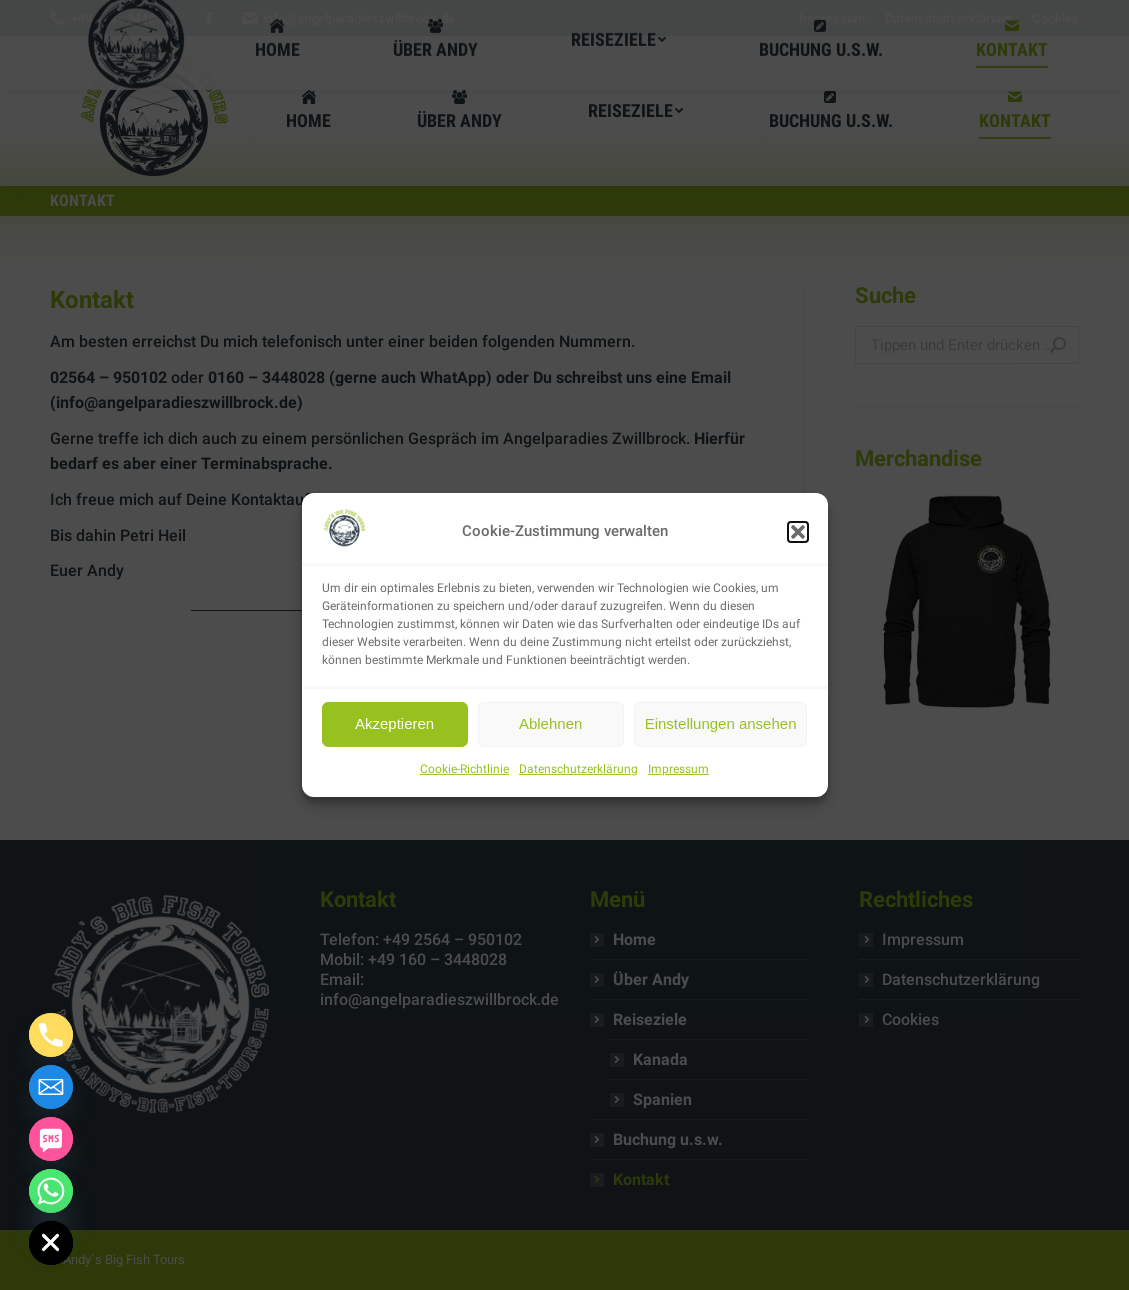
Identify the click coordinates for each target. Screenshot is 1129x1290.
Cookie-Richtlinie (464, 769)
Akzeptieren (394, 723)
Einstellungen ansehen (721, 723)
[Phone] (51, 1035)
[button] (798, 532)
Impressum (678, 769)
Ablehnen (550, 723)
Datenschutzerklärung (578, 769)
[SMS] (51, 1139)
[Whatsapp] (51, 1191)
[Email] (51, 1087)
